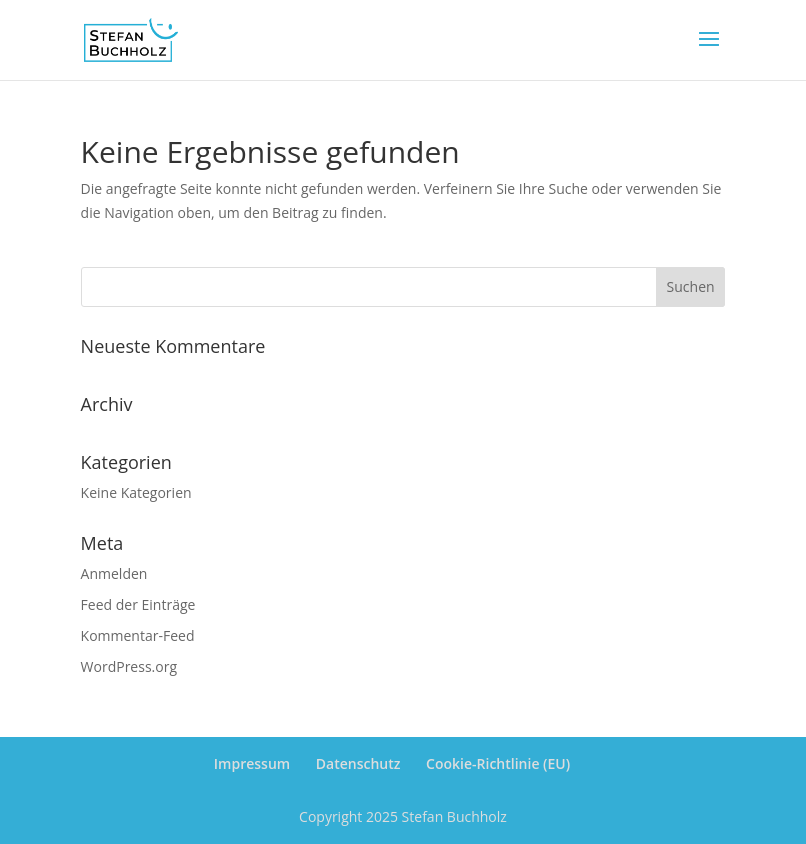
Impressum (252, 763)
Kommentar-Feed (138, 635)
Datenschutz (358, 763)
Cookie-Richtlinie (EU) (498, 763)
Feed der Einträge (138, 604)
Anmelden (114, 573)
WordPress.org (129, 666)
